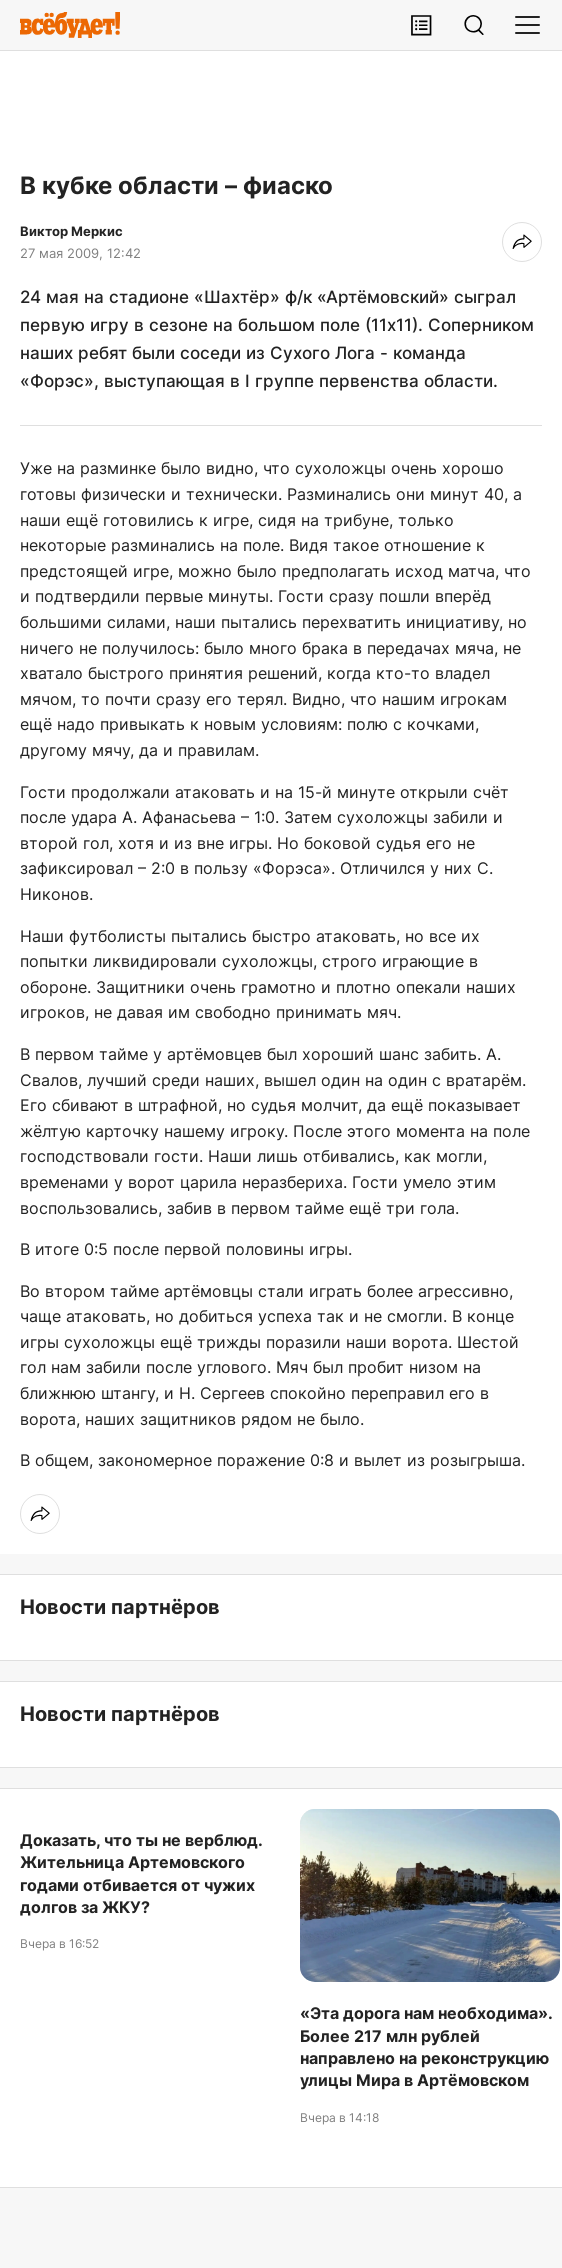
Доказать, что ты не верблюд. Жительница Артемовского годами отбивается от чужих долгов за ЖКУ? (141, 1873)
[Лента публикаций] (421, 25)
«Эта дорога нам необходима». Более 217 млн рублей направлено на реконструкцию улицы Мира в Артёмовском (426, 2046)
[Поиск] (474, 25)
